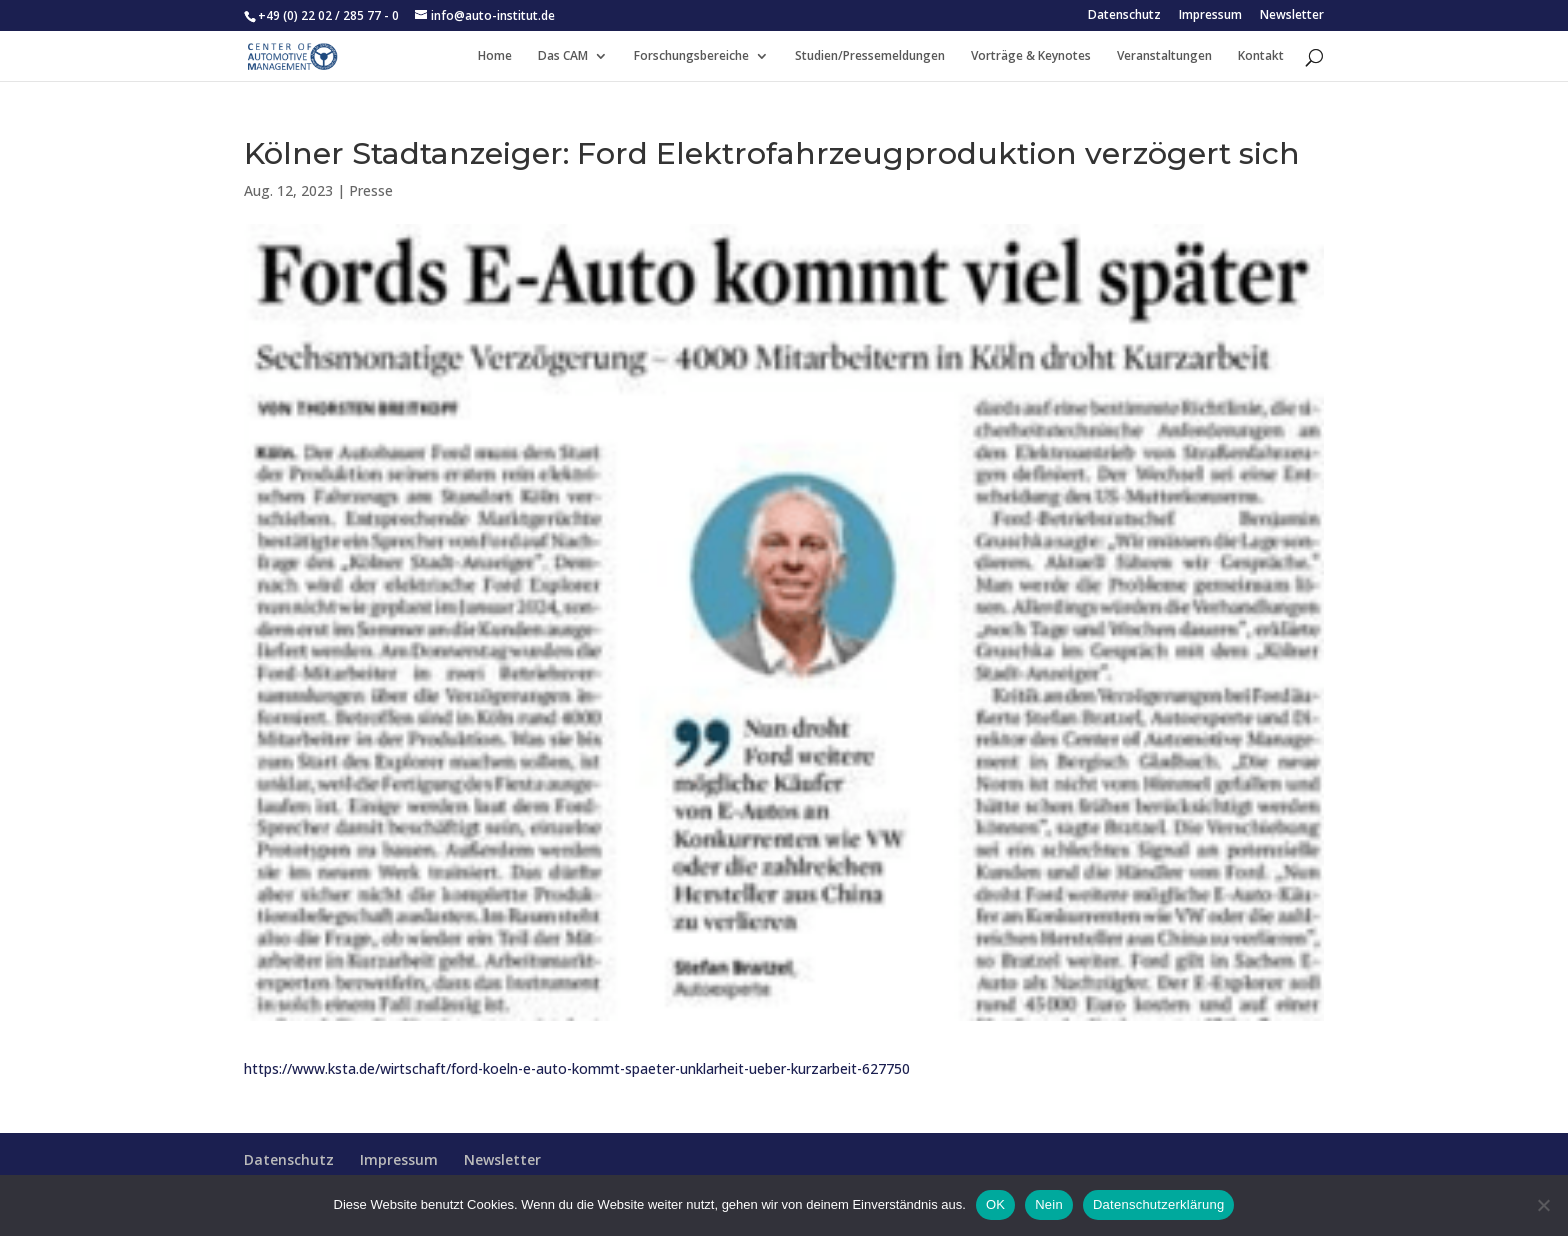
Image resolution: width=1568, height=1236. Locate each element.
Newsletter (1292, 16)
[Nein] (1543, 1205)
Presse (371, 190)
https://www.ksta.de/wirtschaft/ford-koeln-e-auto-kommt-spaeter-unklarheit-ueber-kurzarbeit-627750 (577, 1068)
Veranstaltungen (1164, 56)
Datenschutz (1124, 16)
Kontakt (1261, 56)
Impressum (1210, 16)
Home (495, 56)
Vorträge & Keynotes (1031, 56)
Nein (1049, 1204)
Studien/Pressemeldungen (870, 56)
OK (995, 1204)
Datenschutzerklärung (1158, 1204)
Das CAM (563, 56)
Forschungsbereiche (691, 56)
